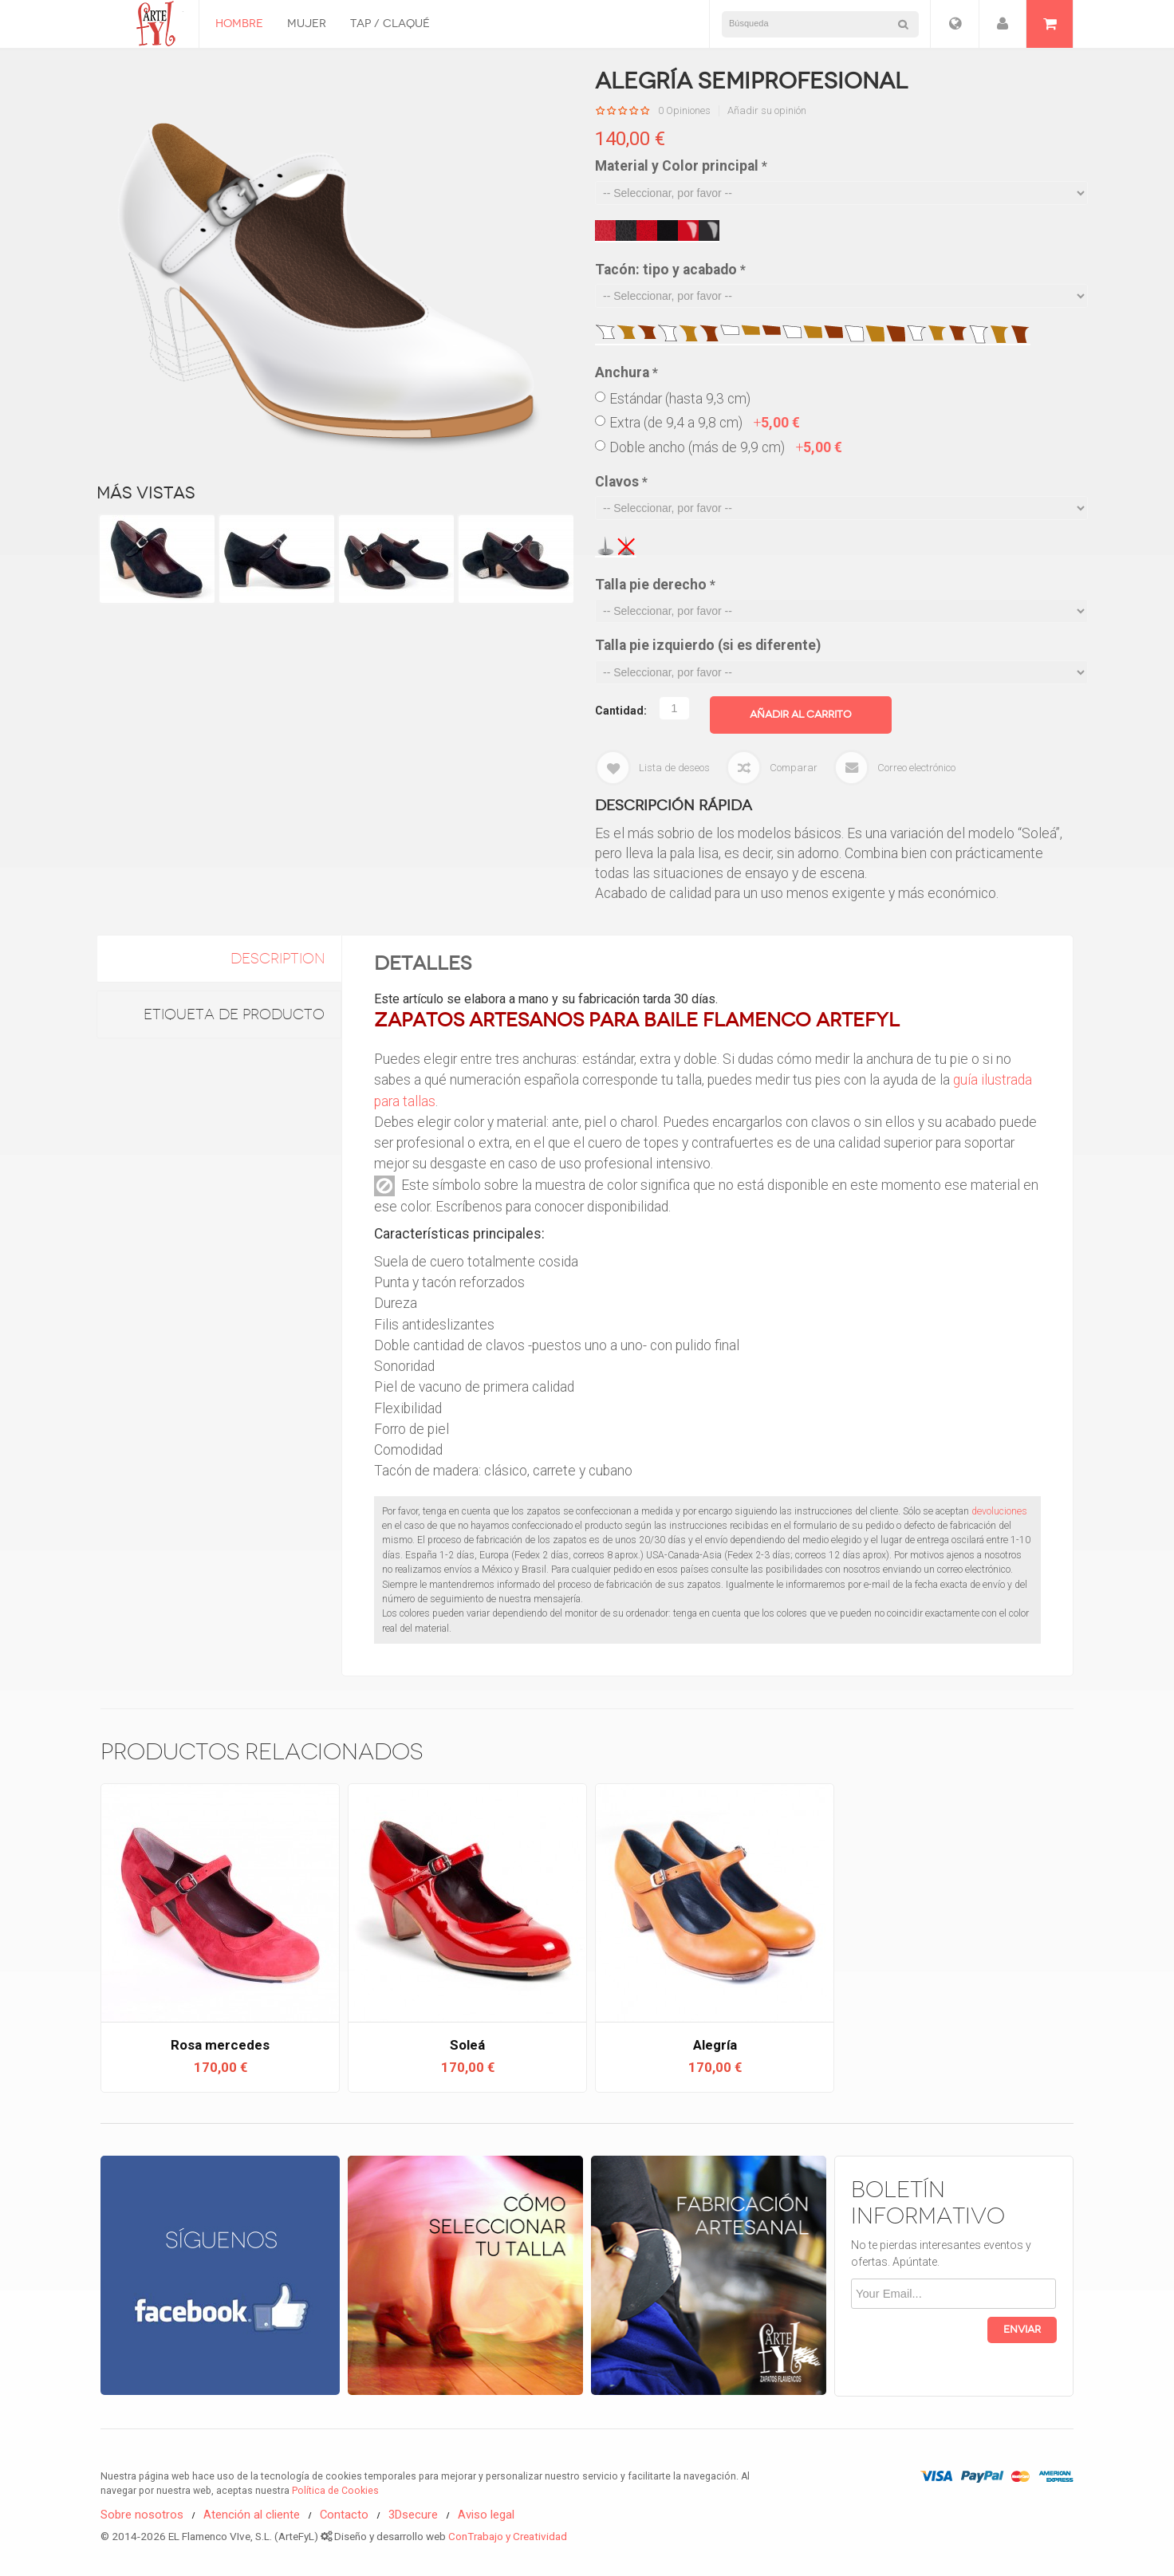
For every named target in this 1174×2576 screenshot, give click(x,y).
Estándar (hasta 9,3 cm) (679, 399)
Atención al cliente (251, 2514)
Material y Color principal (681, 166)
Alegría (715, 2045)
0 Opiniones (684, 110)
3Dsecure (413, 2514)
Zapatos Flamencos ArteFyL (149, 24)
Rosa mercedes (220, 2045)
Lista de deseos (674, 768)
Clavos (621, 482)
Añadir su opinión (766, 110)
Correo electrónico (916, 768)
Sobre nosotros (141, 2514)
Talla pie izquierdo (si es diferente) (708, 645)
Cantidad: (621, 710)
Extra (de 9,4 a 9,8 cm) (704, 423)
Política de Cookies (335, 2490)
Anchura (626, 372)
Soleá (467, 2045)
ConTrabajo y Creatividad (507, 2536)
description (277, 958)
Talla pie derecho (655, 585)
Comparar (793, 768)
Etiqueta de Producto (234, 1014)
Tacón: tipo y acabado (670, 270)
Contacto (344, 2514)
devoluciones (999, 1511)
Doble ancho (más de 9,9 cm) (725, 447)
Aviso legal (486, 2514)
